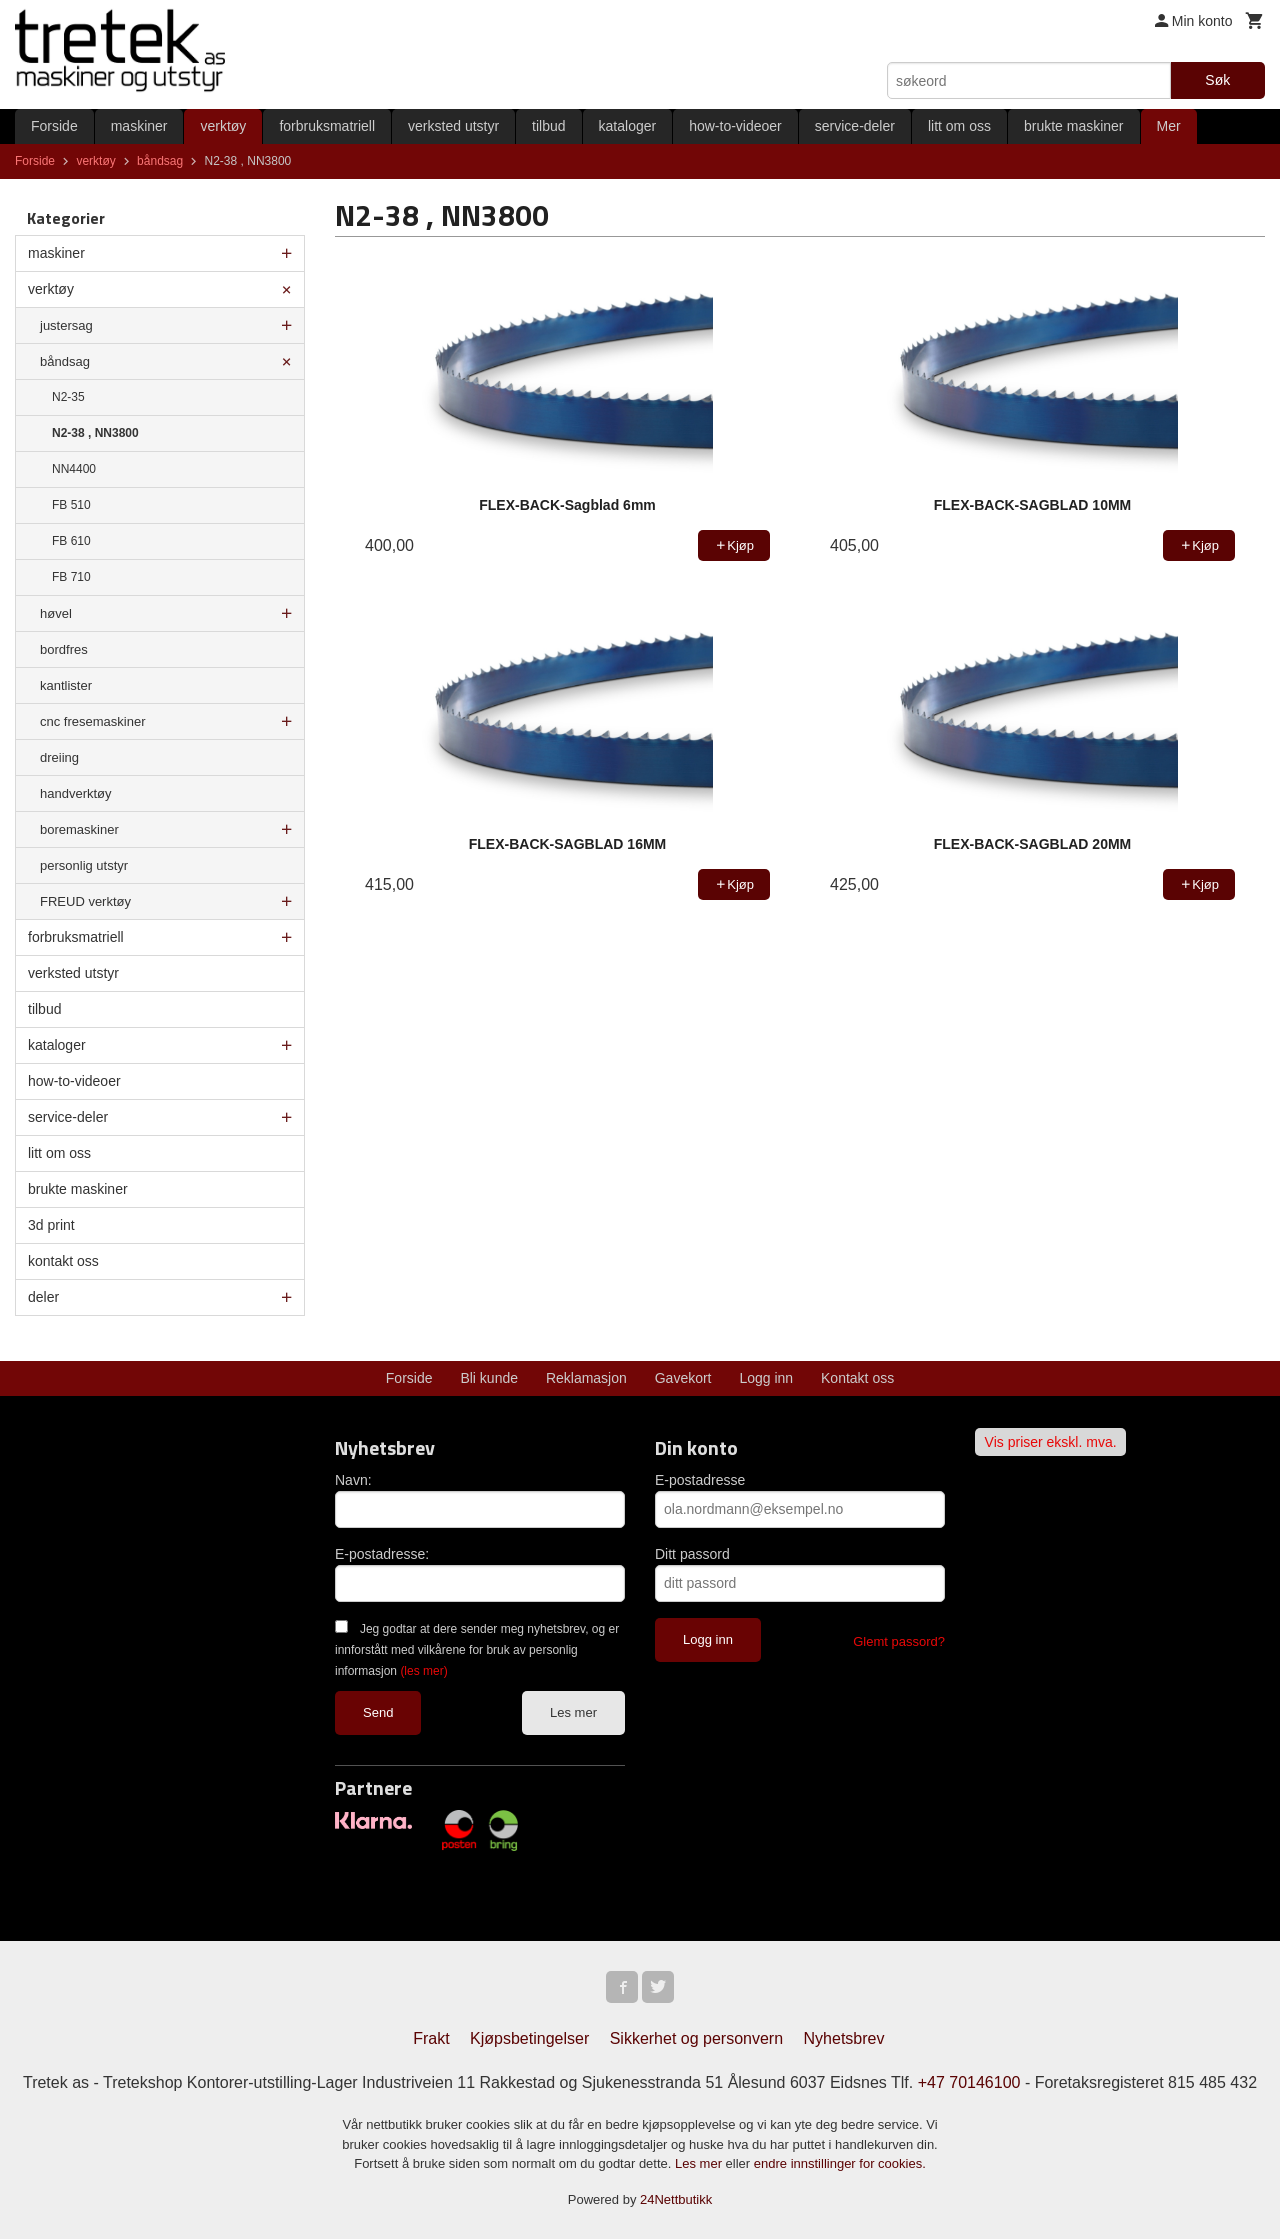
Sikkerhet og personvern (696, 2038)
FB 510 (71, 505)
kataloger (628, 126)
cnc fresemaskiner (92, 721)
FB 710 (71, 577)
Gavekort (683, 1378)
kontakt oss (63, 1261)
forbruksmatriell (327, 126)
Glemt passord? (899, 1641)
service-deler (855, 126)
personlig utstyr (84, 865)
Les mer (573, 1712)
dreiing (59, 757)
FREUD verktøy (85, 901)
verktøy (223, 126)
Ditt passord (692, 1554)
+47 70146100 (969, 2082)
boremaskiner (79, 829)
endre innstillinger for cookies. (840, 2163)
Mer (1169, 126)
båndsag (65, 361)
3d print (51, 1225)
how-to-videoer (735, 126)
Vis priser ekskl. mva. (1051, 1442)
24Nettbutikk (676, 2199)
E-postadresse (700, 1480)
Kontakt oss (857, 1378)
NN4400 (74, 469)
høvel (56, 613)
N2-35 (68, 397)
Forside (54, 126)
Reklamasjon (586, 1378)
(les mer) (423, 1671)
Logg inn (766, 1378)
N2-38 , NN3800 (95, 433)
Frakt (431, 2038)
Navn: (353, 1480)
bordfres (64, 649)
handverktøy (76, 793)
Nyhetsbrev (844, 2038)
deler (43, 1297)
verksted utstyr (453, 126)
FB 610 (71, 541)
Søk (1217, 80)
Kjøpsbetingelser (529, 2038)
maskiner (139, 126)
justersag (66, 325)
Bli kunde (489, 1378)
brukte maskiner (1074, 126)
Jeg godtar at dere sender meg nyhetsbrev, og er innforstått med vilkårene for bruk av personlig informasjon (477, 1650)
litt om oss (959, 126)
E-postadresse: (382, 1554)
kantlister (66, 685)
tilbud (548, 126)
